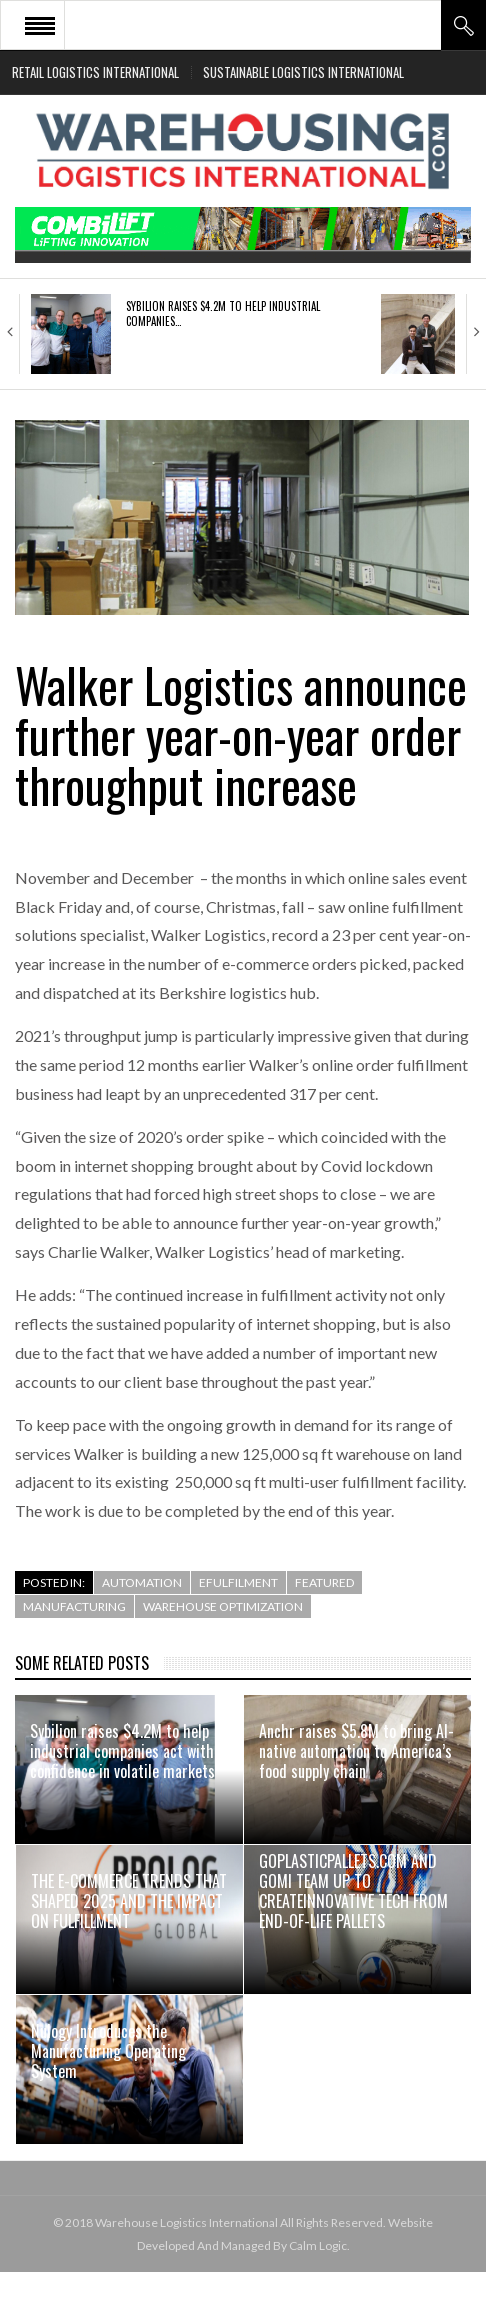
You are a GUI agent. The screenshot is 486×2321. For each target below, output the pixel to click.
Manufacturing (74, 1606)
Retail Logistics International (95, 72)
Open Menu (40, 25)
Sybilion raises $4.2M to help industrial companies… (223, 313)
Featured (324, 1582)
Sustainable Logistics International (303, 72)
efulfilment (238, 1582)
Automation (142, 1582)
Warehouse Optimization (223, 1606)
